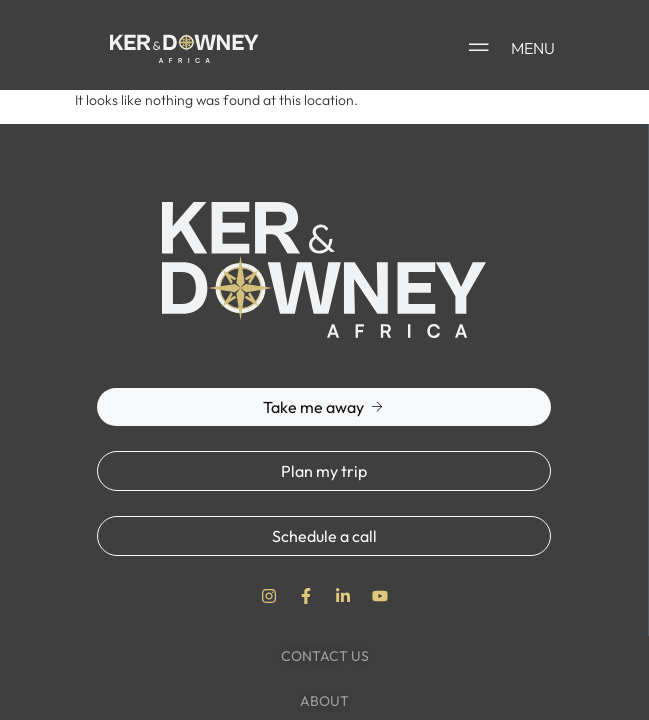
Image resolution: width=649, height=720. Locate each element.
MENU (533, 48)
